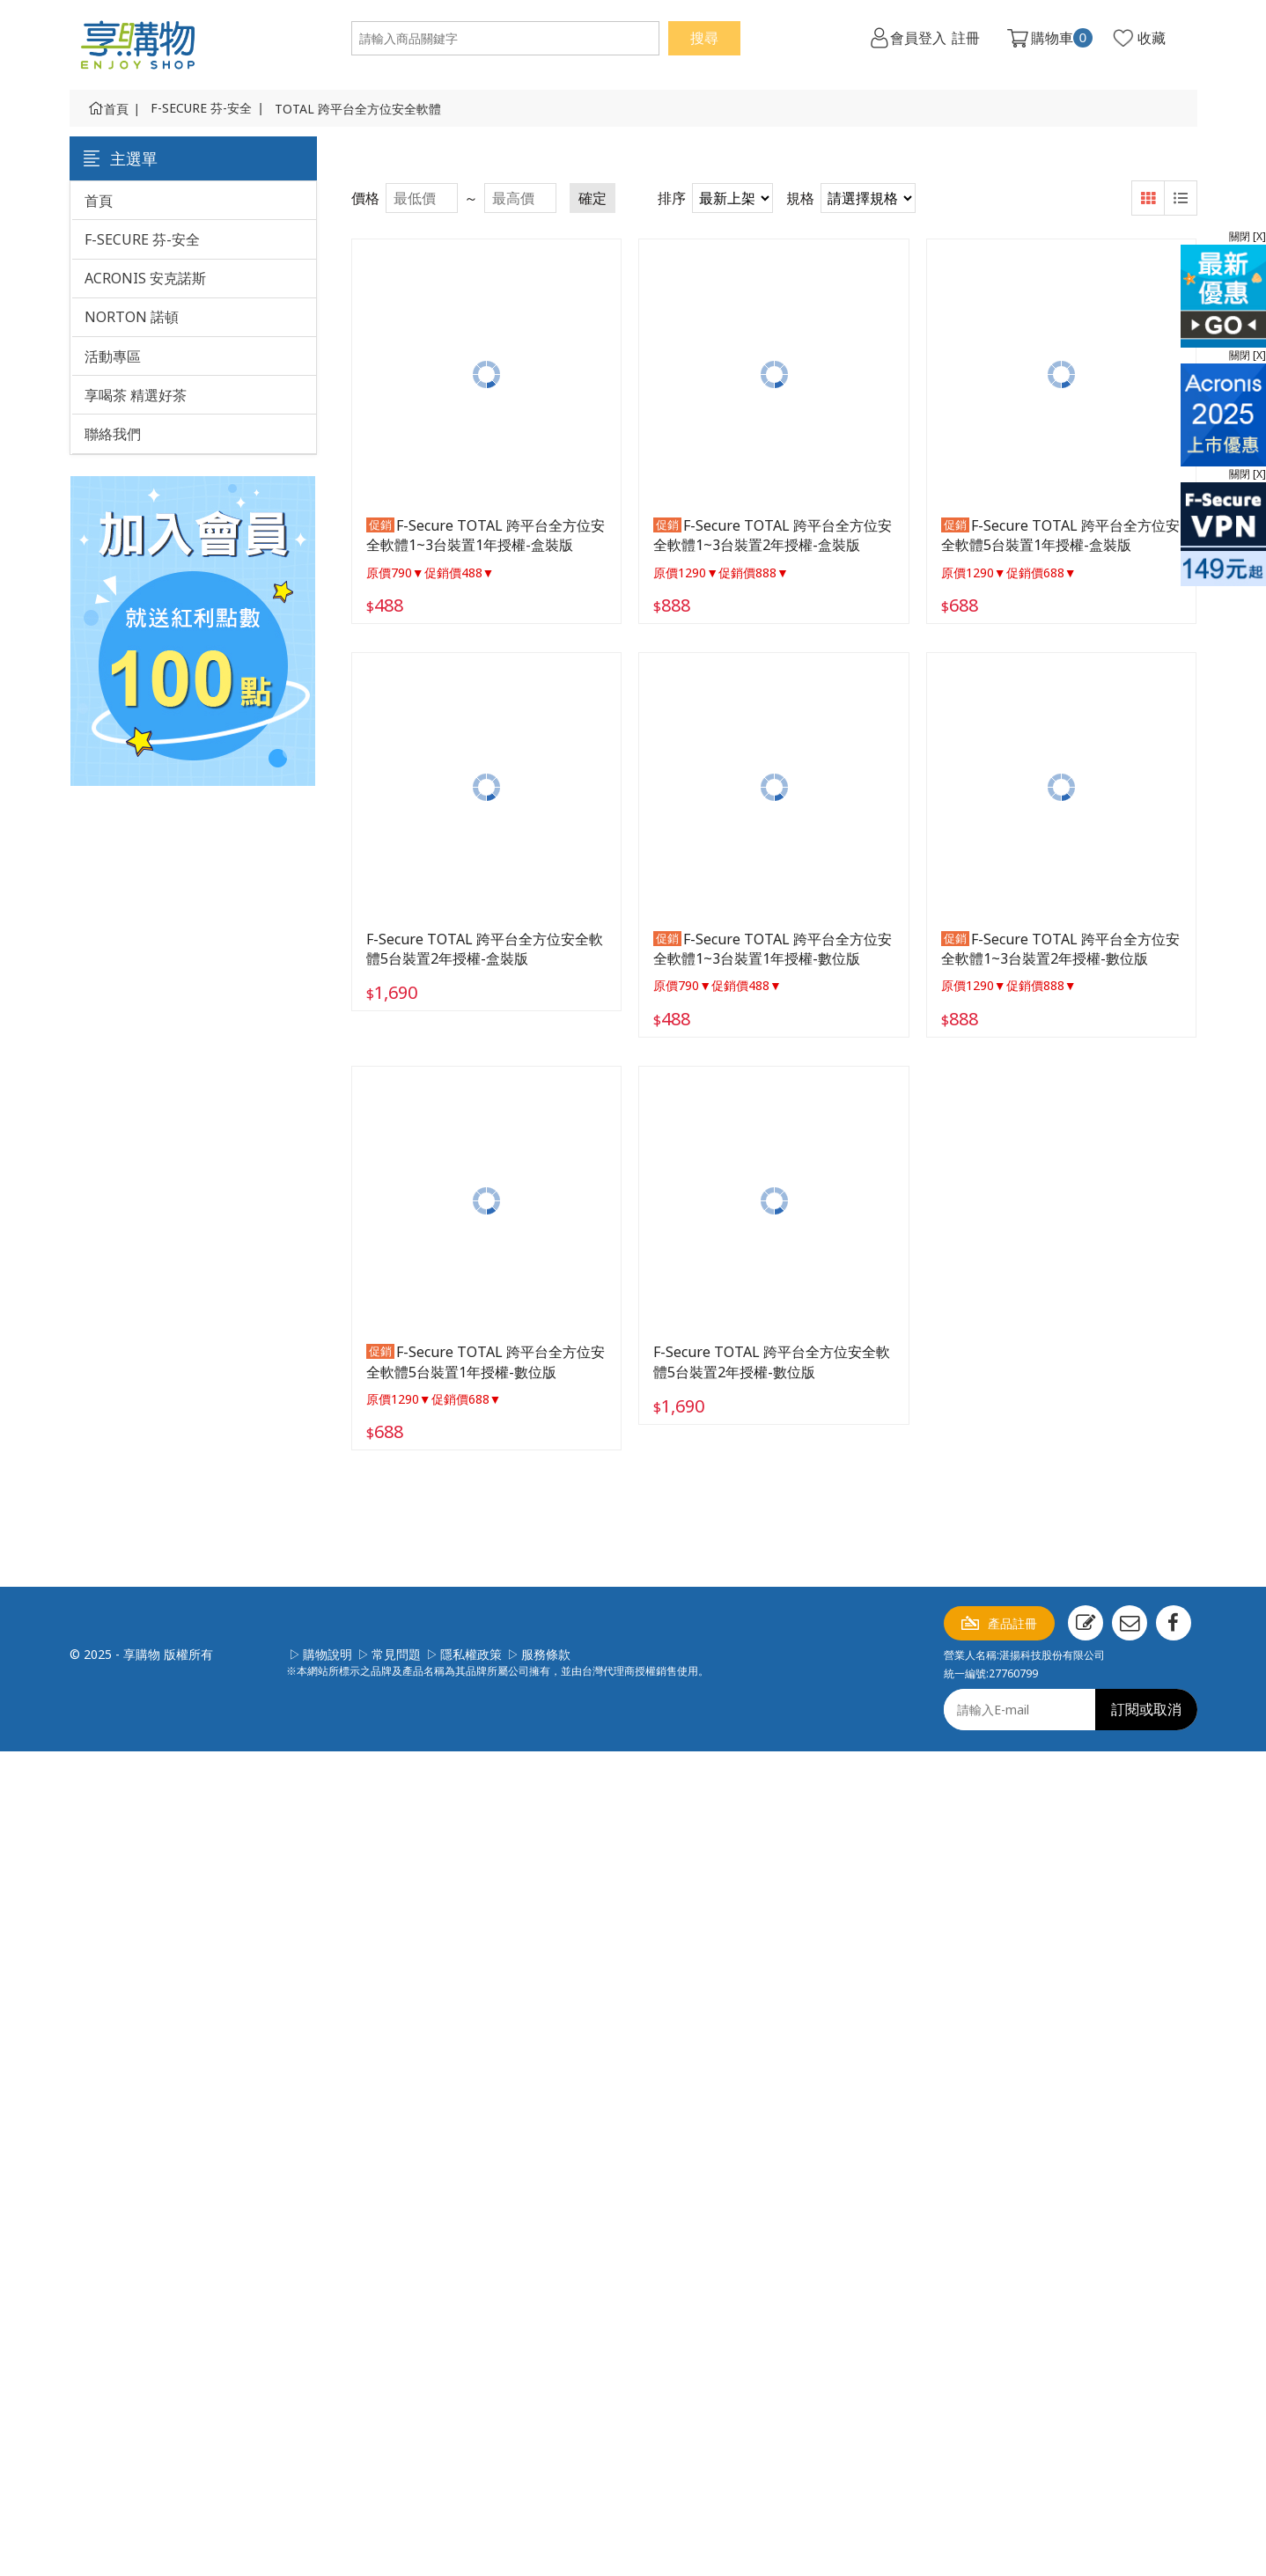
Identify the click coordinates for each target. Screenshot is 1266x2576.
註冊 (966, 38)
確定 (592, 198)
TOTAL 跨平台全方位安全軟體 (358, 108)
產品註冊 (1012, 1623)
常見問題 (396, 1654)
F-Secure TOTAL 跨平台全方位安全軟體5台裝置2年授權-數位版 (771, 1361)
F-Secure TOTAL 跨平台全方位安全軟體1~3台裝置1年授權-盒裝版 (485, 535)
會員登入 (918, 38)
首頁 (116, 108)
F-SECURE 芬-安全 (201, 107)
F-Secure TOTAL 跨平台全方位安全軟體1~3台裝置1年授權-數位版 (772, 948)
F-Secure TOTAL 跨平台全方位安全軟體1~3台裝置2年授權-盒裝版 (772, 535)
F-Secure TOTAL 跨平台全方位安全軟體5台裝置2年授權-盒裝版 (484, 948)
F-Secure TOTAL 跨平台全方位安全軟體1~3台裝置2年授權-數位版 (1060, 948)
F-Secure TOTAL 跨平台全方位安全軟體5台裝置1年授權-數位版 (485, 1361)
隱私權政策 (471, 1654)
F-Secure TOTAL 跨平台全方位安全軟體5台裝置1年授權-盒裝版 (1060, 535)
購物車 (1062, 38)
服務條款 (545, 1654)
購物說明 (327, 1654)
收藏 (1151, 38)
